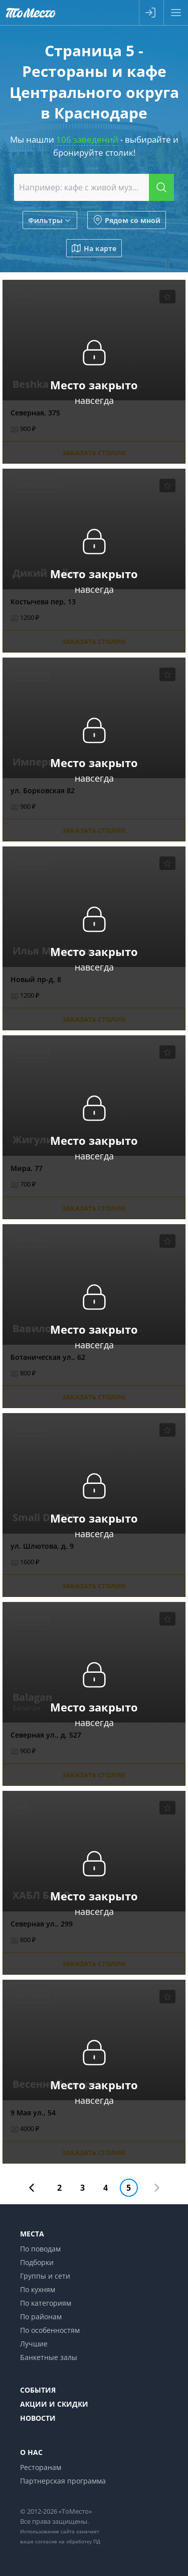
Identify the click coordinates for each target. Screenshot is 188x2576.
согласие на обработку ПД (67, 2541)
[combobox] (94, 187)
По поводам (40, 2248)
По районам (41, 2316)
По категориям (45, 2303)
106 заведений (87, 139)
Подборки (37, 2262)
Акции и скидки (54, 2404)
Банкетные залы (48, 2357)
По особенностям (50, 2330)
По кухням (37, 2289)
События (38, 2390)
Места (32, 2233)
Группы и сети (45, 2276)
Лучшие (34, 2343)
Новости (38, 2418)
